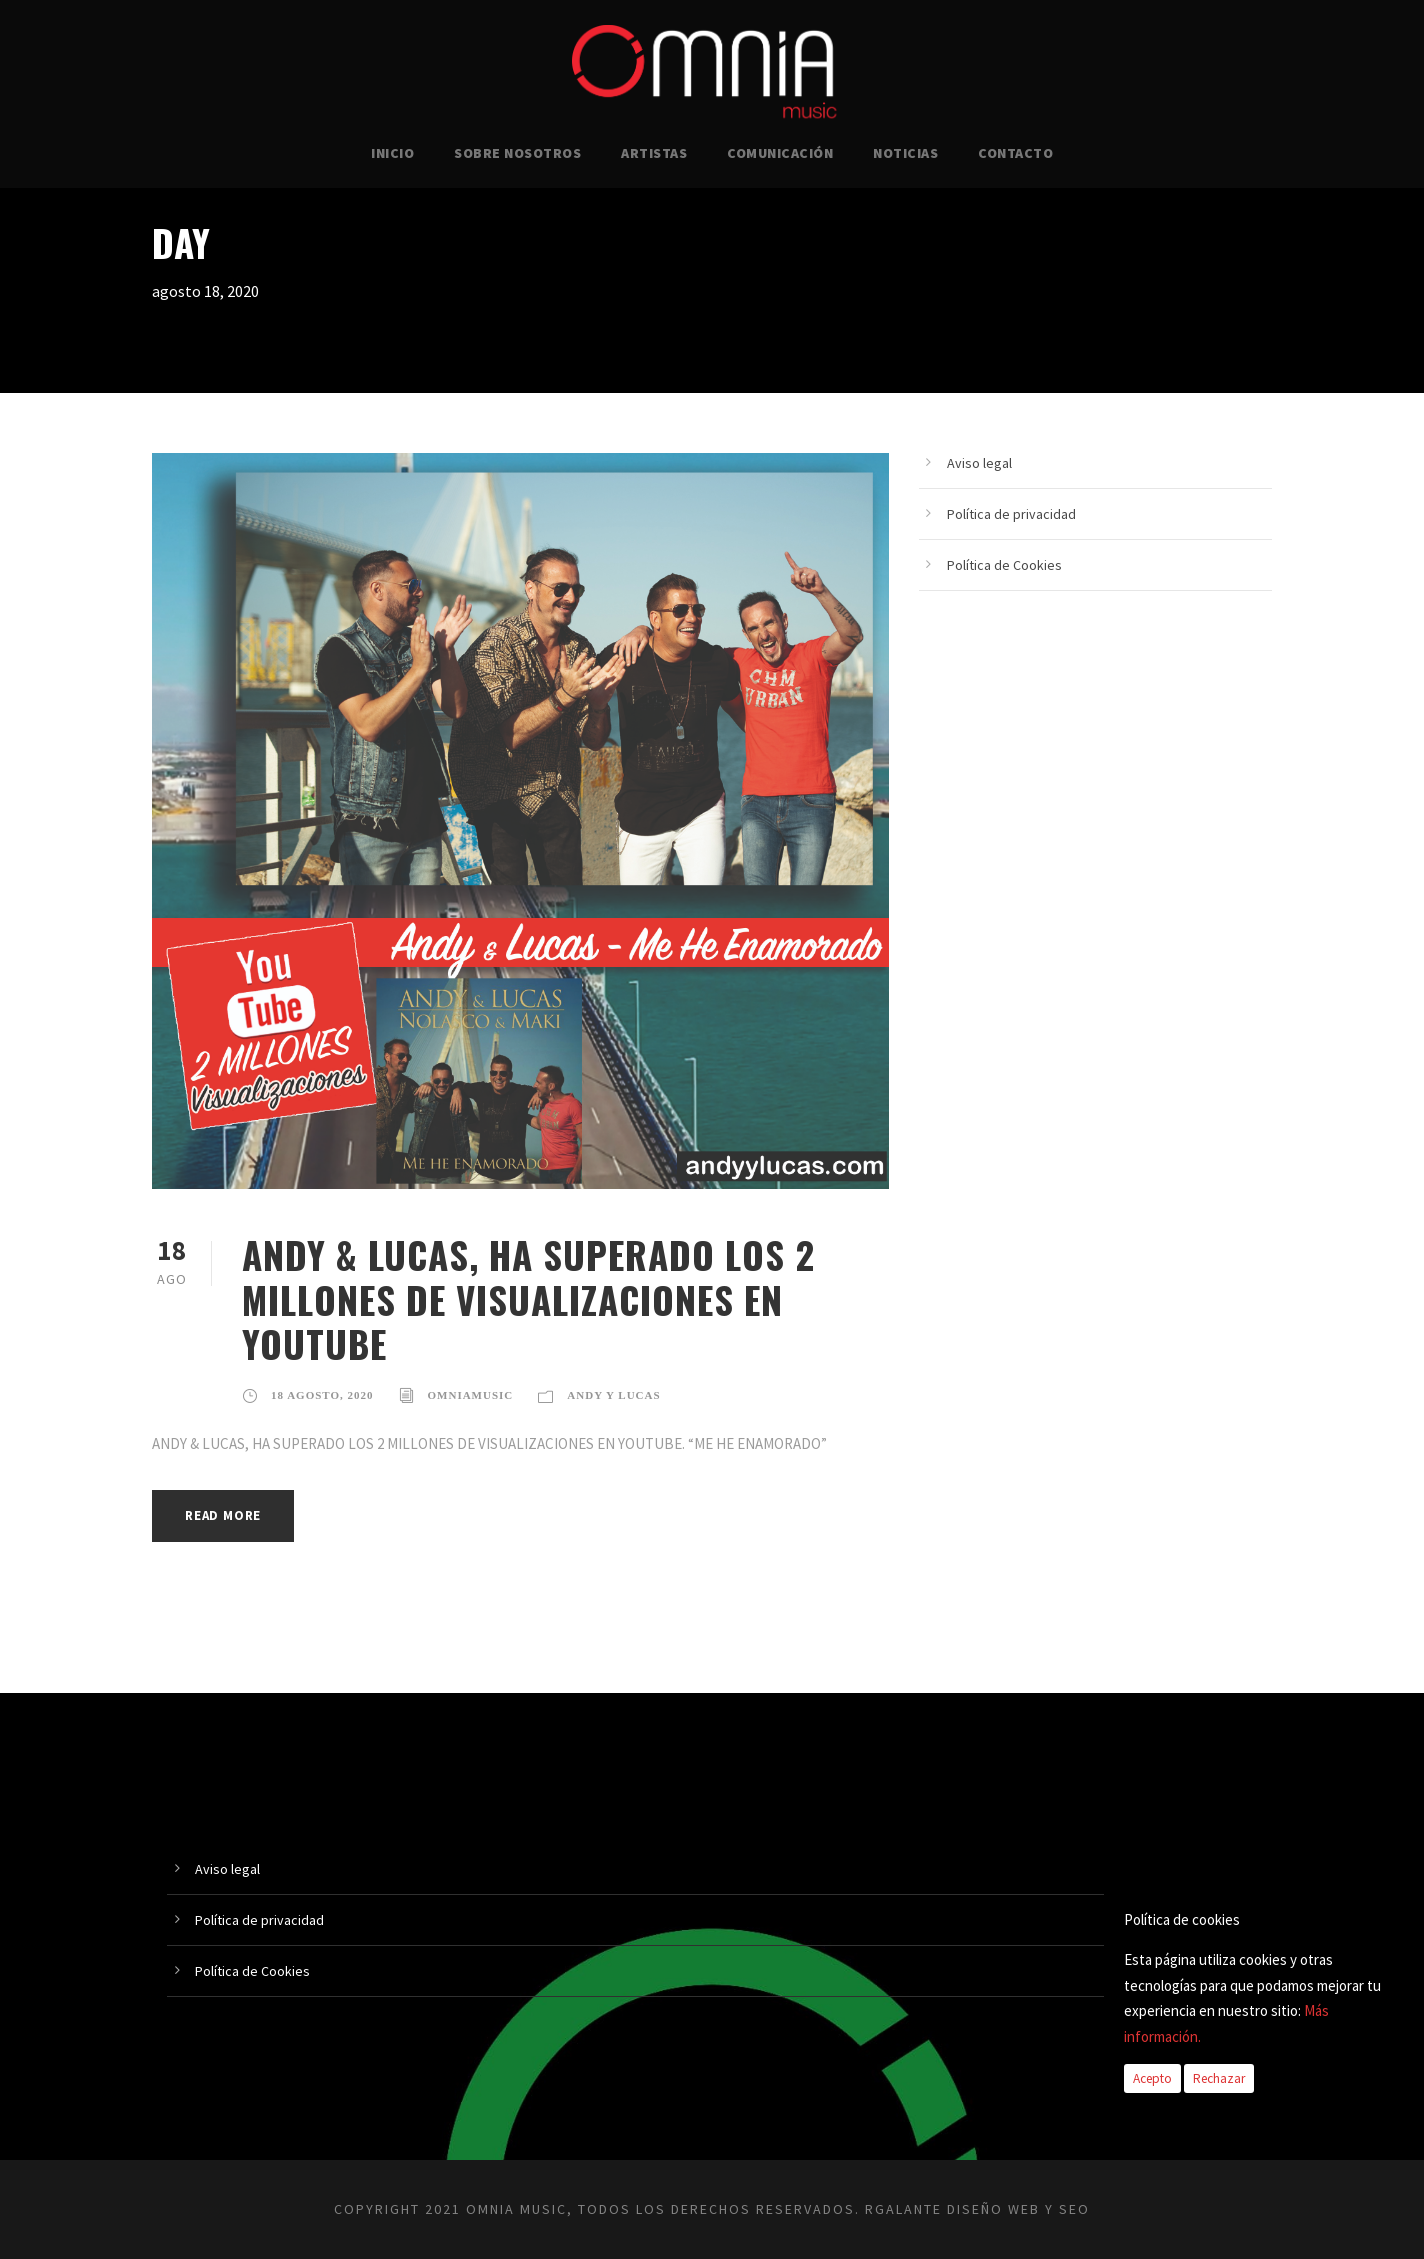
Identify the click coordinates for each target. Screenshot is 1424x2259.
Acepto (1152, 2078)
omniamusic (471, 1395)
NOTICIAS (905, 153)
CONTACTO (1015, 153)
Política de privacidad (1011, 514)
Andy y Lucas (613, 1395)
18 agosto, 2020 (322, 1395)
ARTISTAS (654, 153)
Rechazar (1219, 2078)
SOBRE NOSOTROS (517, 153)
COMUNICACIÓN (780, 153)
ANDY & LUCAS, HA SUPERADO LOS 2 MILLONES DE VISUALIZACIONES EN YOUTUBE (528, 1299)
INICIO (392, 153)
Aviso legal (979, 463)
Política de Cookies (1004, 565)
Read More (223, 1515)
